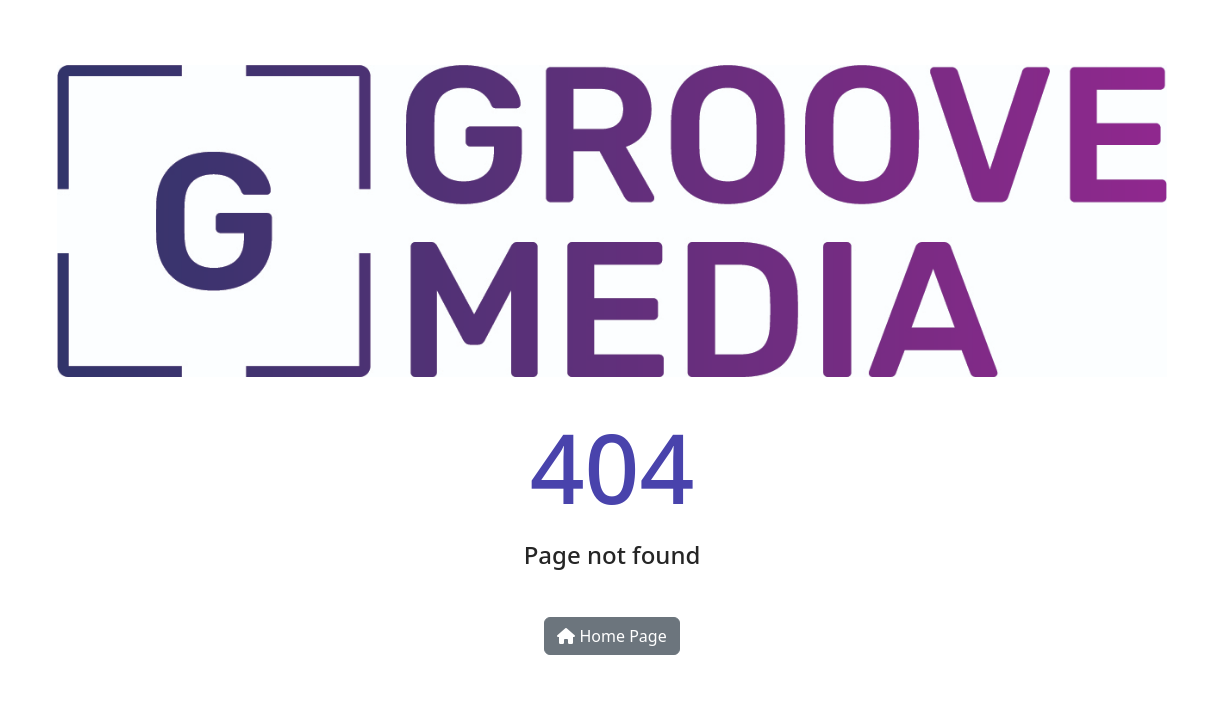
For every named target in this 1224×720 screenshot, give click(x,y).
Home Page (611, 636)
